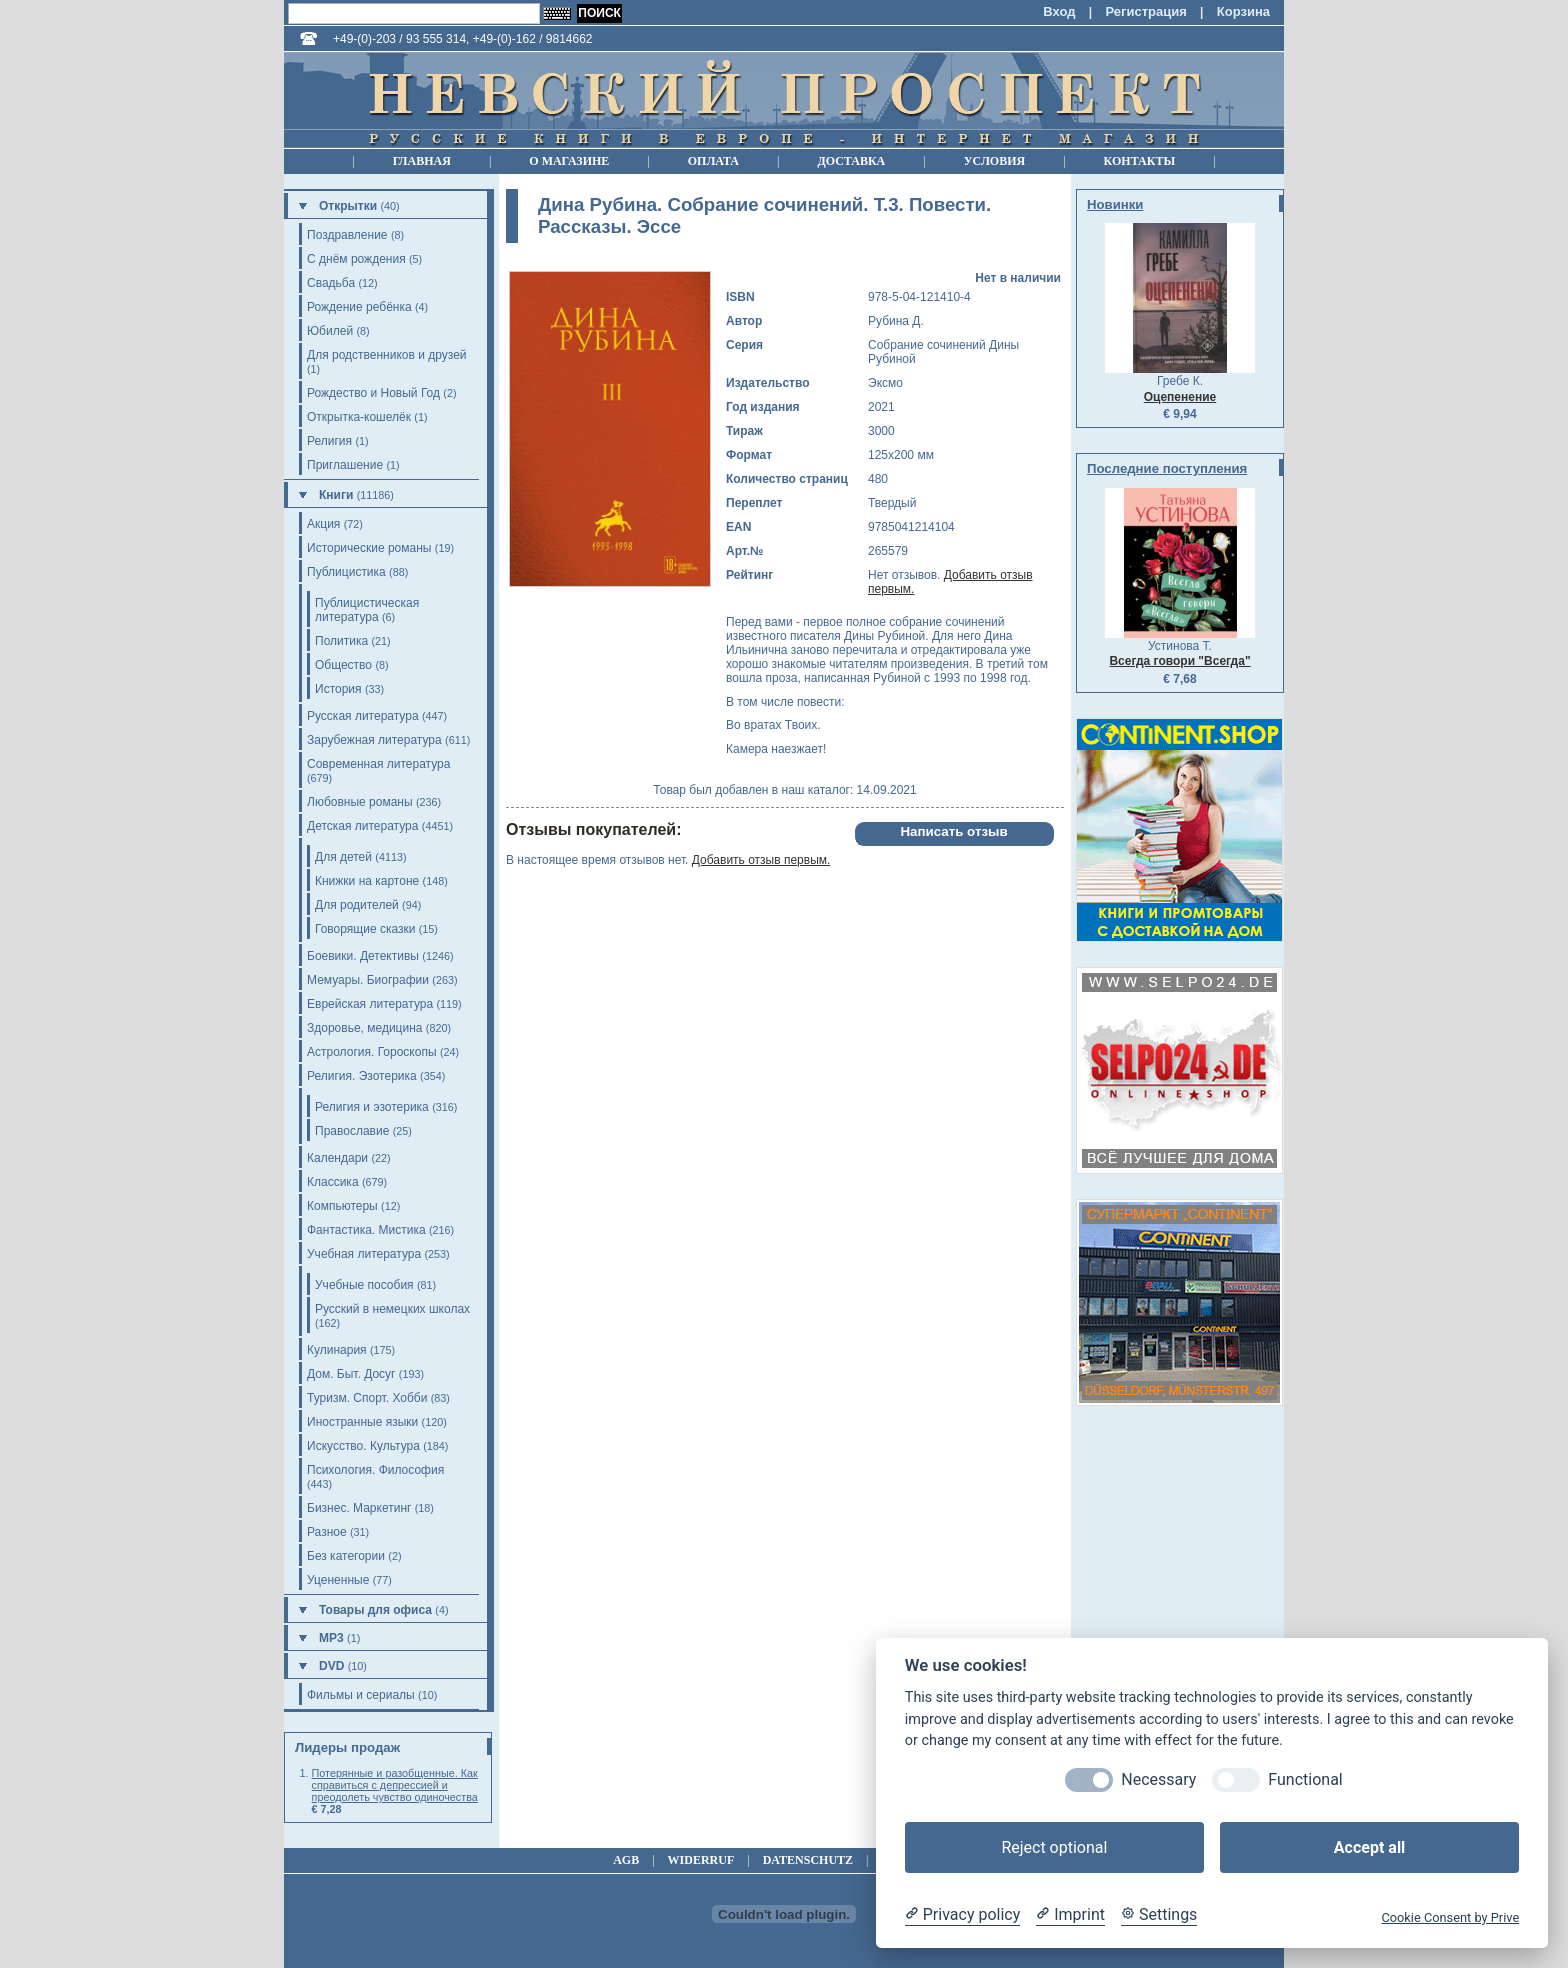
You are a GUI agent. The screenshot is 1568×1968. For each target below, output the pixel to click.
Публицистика (346, 572)
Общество (343, 665)
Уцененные (338, 1580)
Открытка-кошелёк (359, 417)
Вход (1059, 11)
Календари (337, 1158)
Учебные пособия (364, 1285)
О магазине (569, 161)
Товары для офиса (375, 1610)
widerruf (701, 1860)
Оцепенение (1180, 397)
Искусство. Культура (363, 1446)
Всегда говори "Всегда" (1179, 661)
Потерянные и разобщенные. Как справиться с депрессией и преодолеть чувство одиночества (395, 1785)
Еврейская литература (370, 1004)
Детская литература (362, 826)
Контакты (1140, 161)
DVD (331, 1666)
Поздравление (347, 235)
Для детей (343, 857)
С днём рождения (356, 259)
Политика (341, 641)
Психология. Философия (375, 1470)
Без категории (346, 1556)
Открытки (348, 206)
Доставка (851, 161)
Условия (994, 161)
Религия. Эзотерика (362, 1076)
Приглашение (345, 465)
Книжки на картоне (367, 881)
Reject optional (1054, 1847)
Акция (323, 524)
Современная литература (378, 764)
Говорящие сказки (365, 929)
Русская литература (363, 716)
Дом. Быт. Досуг (351, 1374)
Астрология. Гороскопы (372, 1052)
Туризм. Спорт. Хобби (367, 1398)
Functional (1305, 1779)
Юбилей (330, 331)
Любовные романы (360, 802)
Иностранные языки (362, 1422)
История (338, 689)
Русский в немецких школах (392, 1309)
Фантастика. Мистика (366, 1230)
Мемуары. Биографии (368, 980)
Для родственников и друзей (387, 355)
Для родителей (357, 905)
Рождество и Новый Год (373, 393)
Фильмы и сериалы (361, 1695)
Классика (333, 1182)
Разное (327, 1532)
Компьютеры (342, 1206)
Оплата (713, 161)
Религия (329, 441)
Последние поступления (1167, 468)
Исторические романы (369, 548)
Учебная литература (364, 1254)
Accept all (1369, 1847)
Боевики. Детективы (363, 956)
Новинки (1115, 204)
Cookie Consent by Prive (1450, 1917)
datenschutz (808, 1860)
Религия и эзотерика (372, 1107)
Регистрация (1145, 11)
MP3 (331, 1638)
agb (626, 1860)
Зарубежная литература (374, 740)
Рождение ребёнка (359, 307)
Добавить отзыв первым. (761, 860)
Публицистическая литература (367, 610)
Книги (336, 495)
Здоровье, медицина (364, 1028)
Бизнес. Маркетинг (359, 1508)
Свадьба (331, 283)
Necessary (1158, 1779)
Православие (352, 1131)
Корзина (1243, 11)
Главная (422, 161)
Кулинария (337, 1350)
